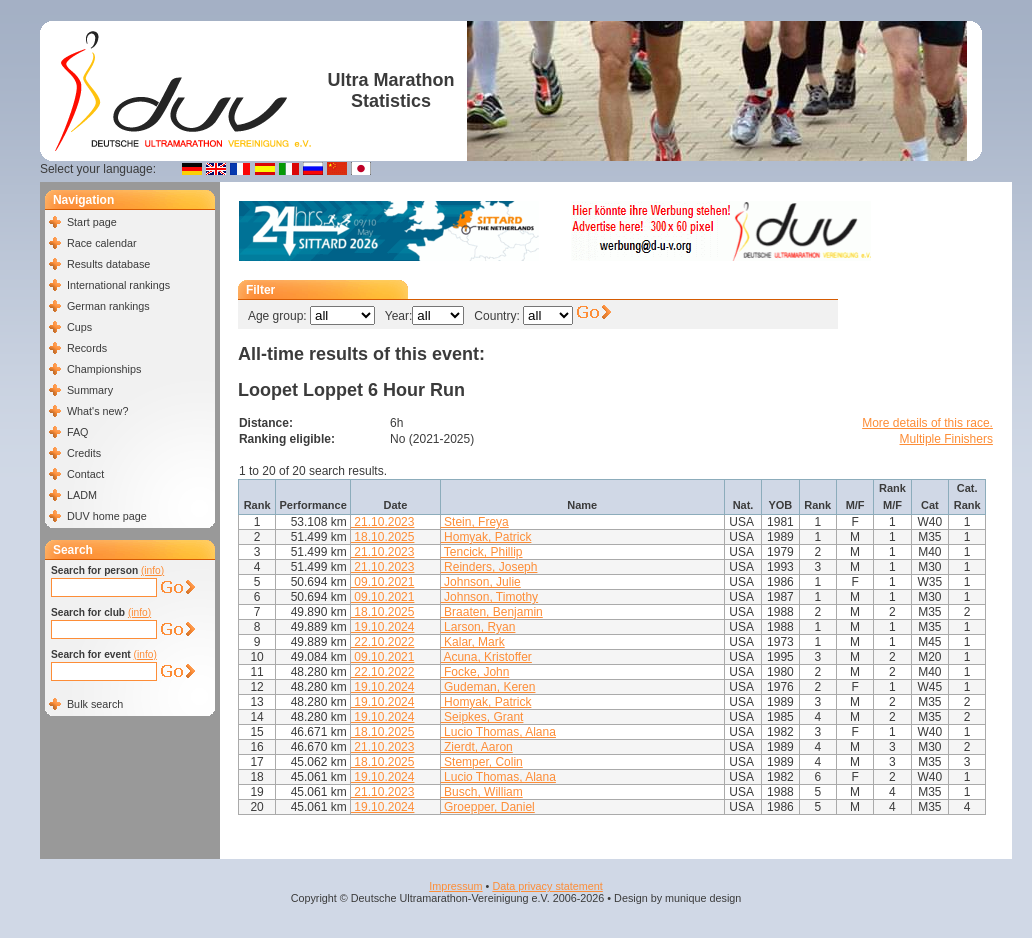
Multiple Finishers (946, 439)
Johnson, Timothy (489, 597)
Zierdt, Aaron (477, 747)
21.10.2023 (382, 522)
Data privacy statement (547, 886)
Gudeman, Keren (488, 687)
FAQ (78, 432)
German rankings (108, 306)
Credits (84, 453)
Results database (108, 264)
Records (87, 348)
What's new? (97, 411)
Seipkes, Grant (482, 717)
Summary (90, 390)
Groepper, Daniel (488, 807)
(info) (152, 570)
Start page (92, 222)
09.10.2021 (382, 582)
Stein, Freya (475, 522)
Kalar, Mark (473, 642)
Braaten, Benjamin (492, 612)
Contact (85, 474)
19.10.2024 (382, 627)
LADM (82, 495)
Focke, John (475, 672)
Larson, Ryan (478, 627)
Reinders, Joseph (489, 567)
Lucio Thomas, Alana (498, 732)
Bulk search (95, 704)
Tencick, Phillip (482, 552)
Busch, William (482, 792)
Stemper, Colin (482, 762)
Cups (79, 327)
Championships (104, 369)
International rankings (118, 285)
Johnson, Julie (481, 582)
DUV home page (107, 516)
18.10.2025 (382, 537)
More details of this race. (927, 423)
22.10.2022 (382, 642)
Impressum (455, 886)
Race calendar (102, 243)
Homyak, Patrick (486, 537)
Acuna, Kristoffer (486, 657)
